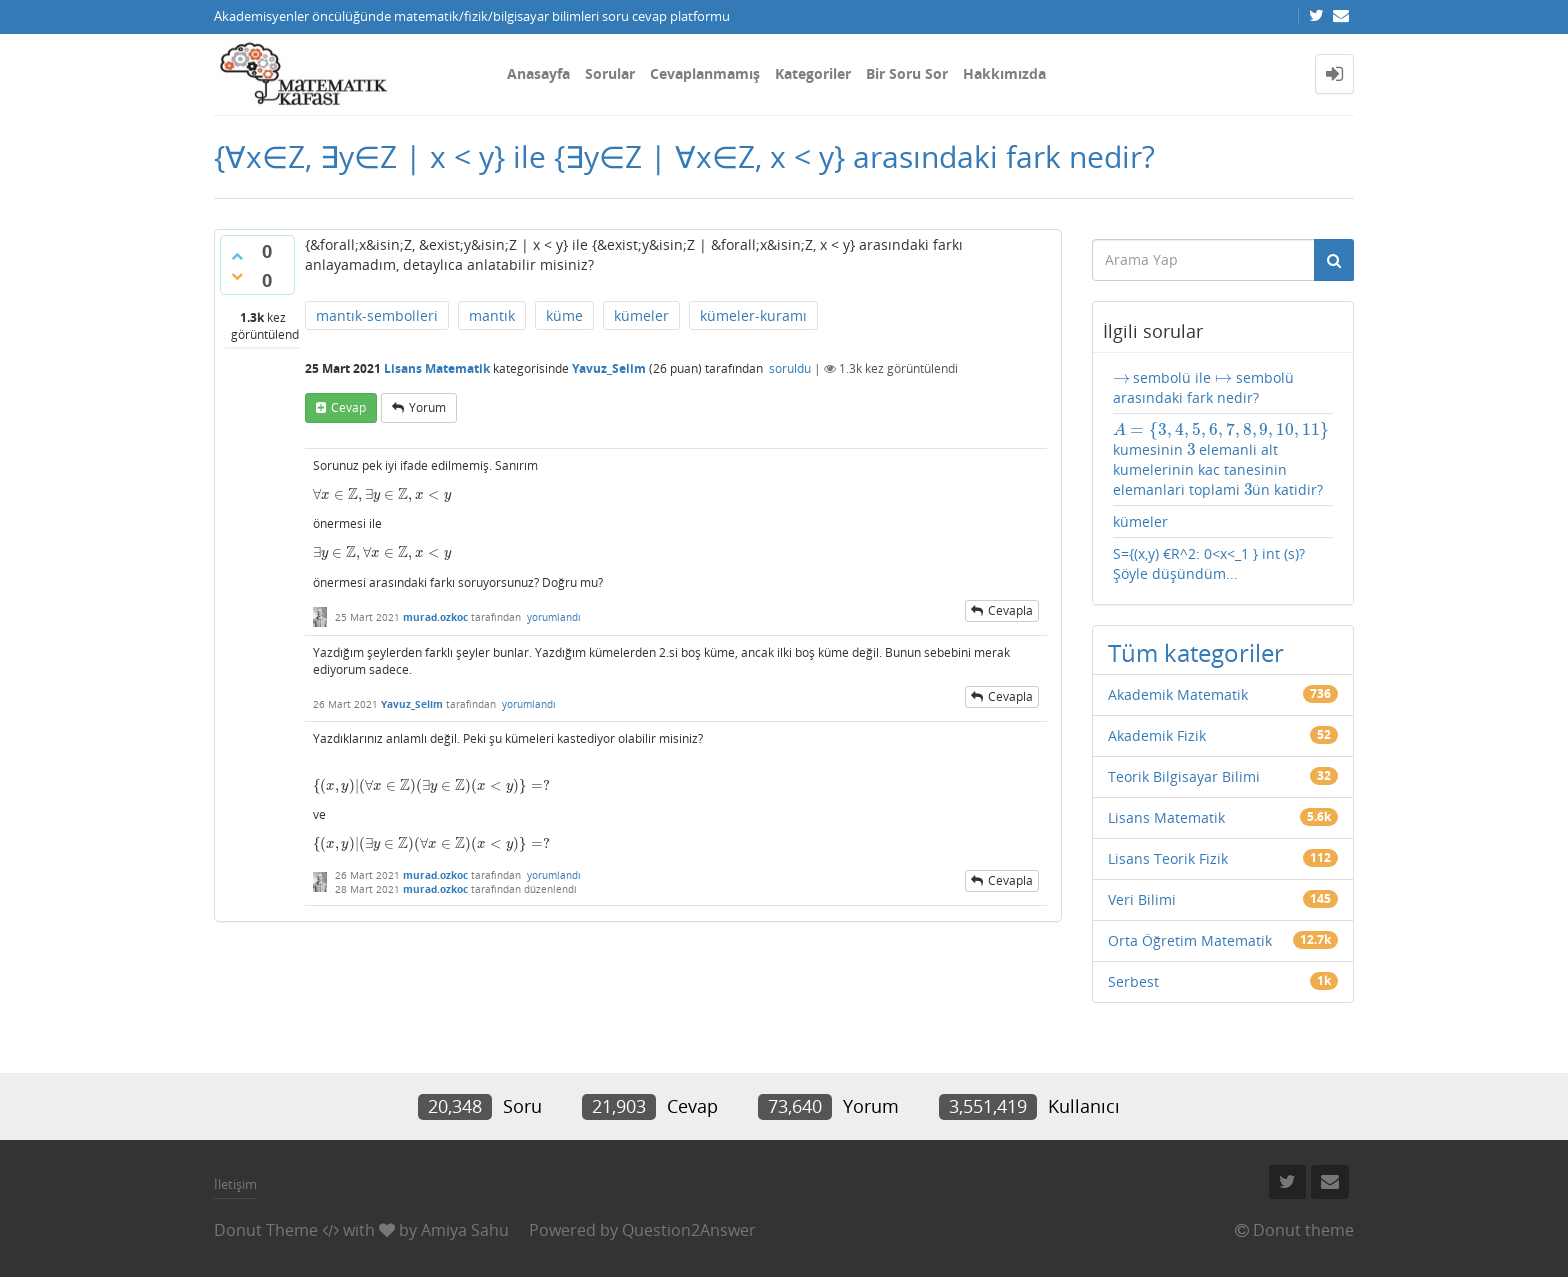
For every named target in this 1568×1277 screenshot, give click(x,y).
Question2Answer (689, 1230)
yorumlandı (554, 617)
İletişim (235, 1184)
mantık (492, 315)
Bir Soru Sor (907, 73)
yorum (427, 407)
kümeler (641, 315)
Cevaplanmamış (705, 73)
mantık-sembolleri (377, 315)
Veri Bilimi (1142, 899)
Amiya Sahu (465, 1230)
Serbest (1133, 981)
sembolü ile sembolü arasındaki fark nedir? (1204, 387)
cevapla (1010, 610)
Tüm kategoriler (1196, 652)
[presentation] (382, 494)
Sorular (610, 73)
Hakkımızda (1004, 73)
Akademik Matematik (1178, 694)
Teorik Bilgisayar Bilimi (1184, 776)
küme (564, 315)
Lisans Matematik (437, 368)
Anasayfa (538, 73)
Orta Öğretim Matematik (1190, 940)
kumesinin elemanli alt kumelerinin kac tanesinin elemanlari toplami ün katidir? (1221, 460)
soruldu (790, 368)
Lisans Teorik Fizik (1168, 858)
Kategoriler (813, 73)
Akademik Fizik (1157, 735)
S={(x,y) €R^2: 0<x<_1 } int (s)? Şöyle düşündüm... (1209, 563)
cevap (348, 407)
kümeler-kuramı (753, 315)
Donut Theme (266, 1230)
